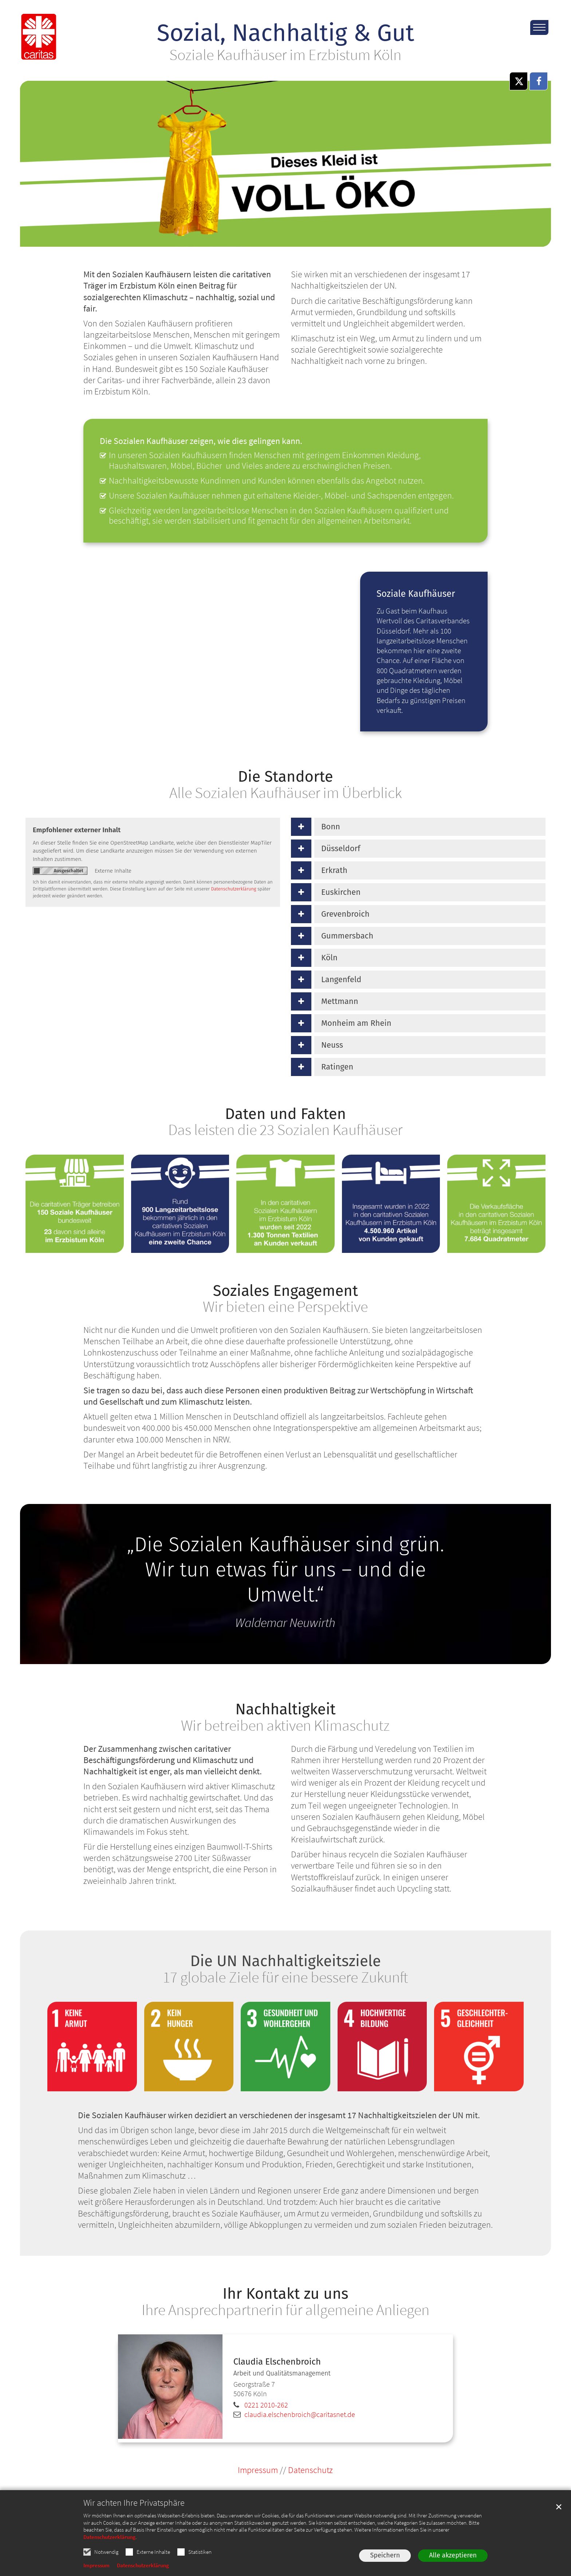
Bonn (330, 826)
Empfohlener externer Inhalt (77, 830)
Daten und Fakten (285, 1114)
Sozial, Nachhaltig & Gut (285, 33)
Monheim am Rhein (356, 1023)
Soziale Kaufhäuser (416, 593)
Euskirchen (341, 892)
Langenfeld (341, 979)
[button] (518, 81)
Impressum (96, 2565)
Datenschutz (310, 2470)
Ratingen (337, 1067)
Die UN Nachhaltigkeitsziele (285, 1961)
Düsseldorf (341, 848)
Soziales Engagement (285, 1291)
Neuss (332, 1045)
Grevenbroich (345, 914)
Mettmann (339, 1001)
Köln (329, 957)
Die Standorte (285, 776)
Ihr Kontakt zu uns (285, 2294)
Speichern (385, 2555)
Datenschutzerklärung (109, 2536)
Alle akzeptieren (453, 2555)
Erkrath (334, 870)
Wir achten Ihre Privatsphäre (134, 2502)
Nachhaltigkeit (285, 1709)
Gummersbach (347, 936)
